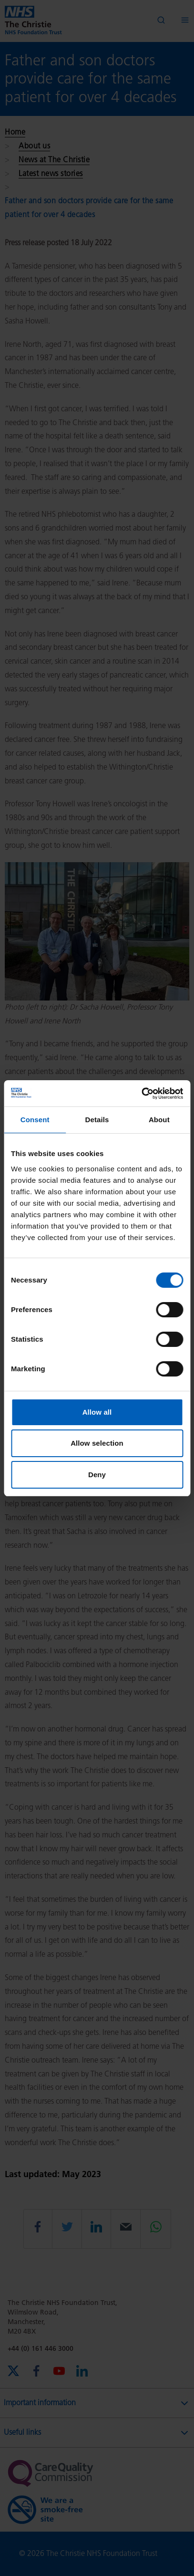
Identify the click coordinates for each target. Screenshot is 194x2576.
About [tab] (159, 1120)
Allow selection (97, 1443)
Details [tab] (97, 1120)
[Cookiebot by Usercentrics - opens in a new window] (141, 1093)
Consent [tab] (35, 1120)
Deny (97, 1475)
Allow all (97, 1412)
